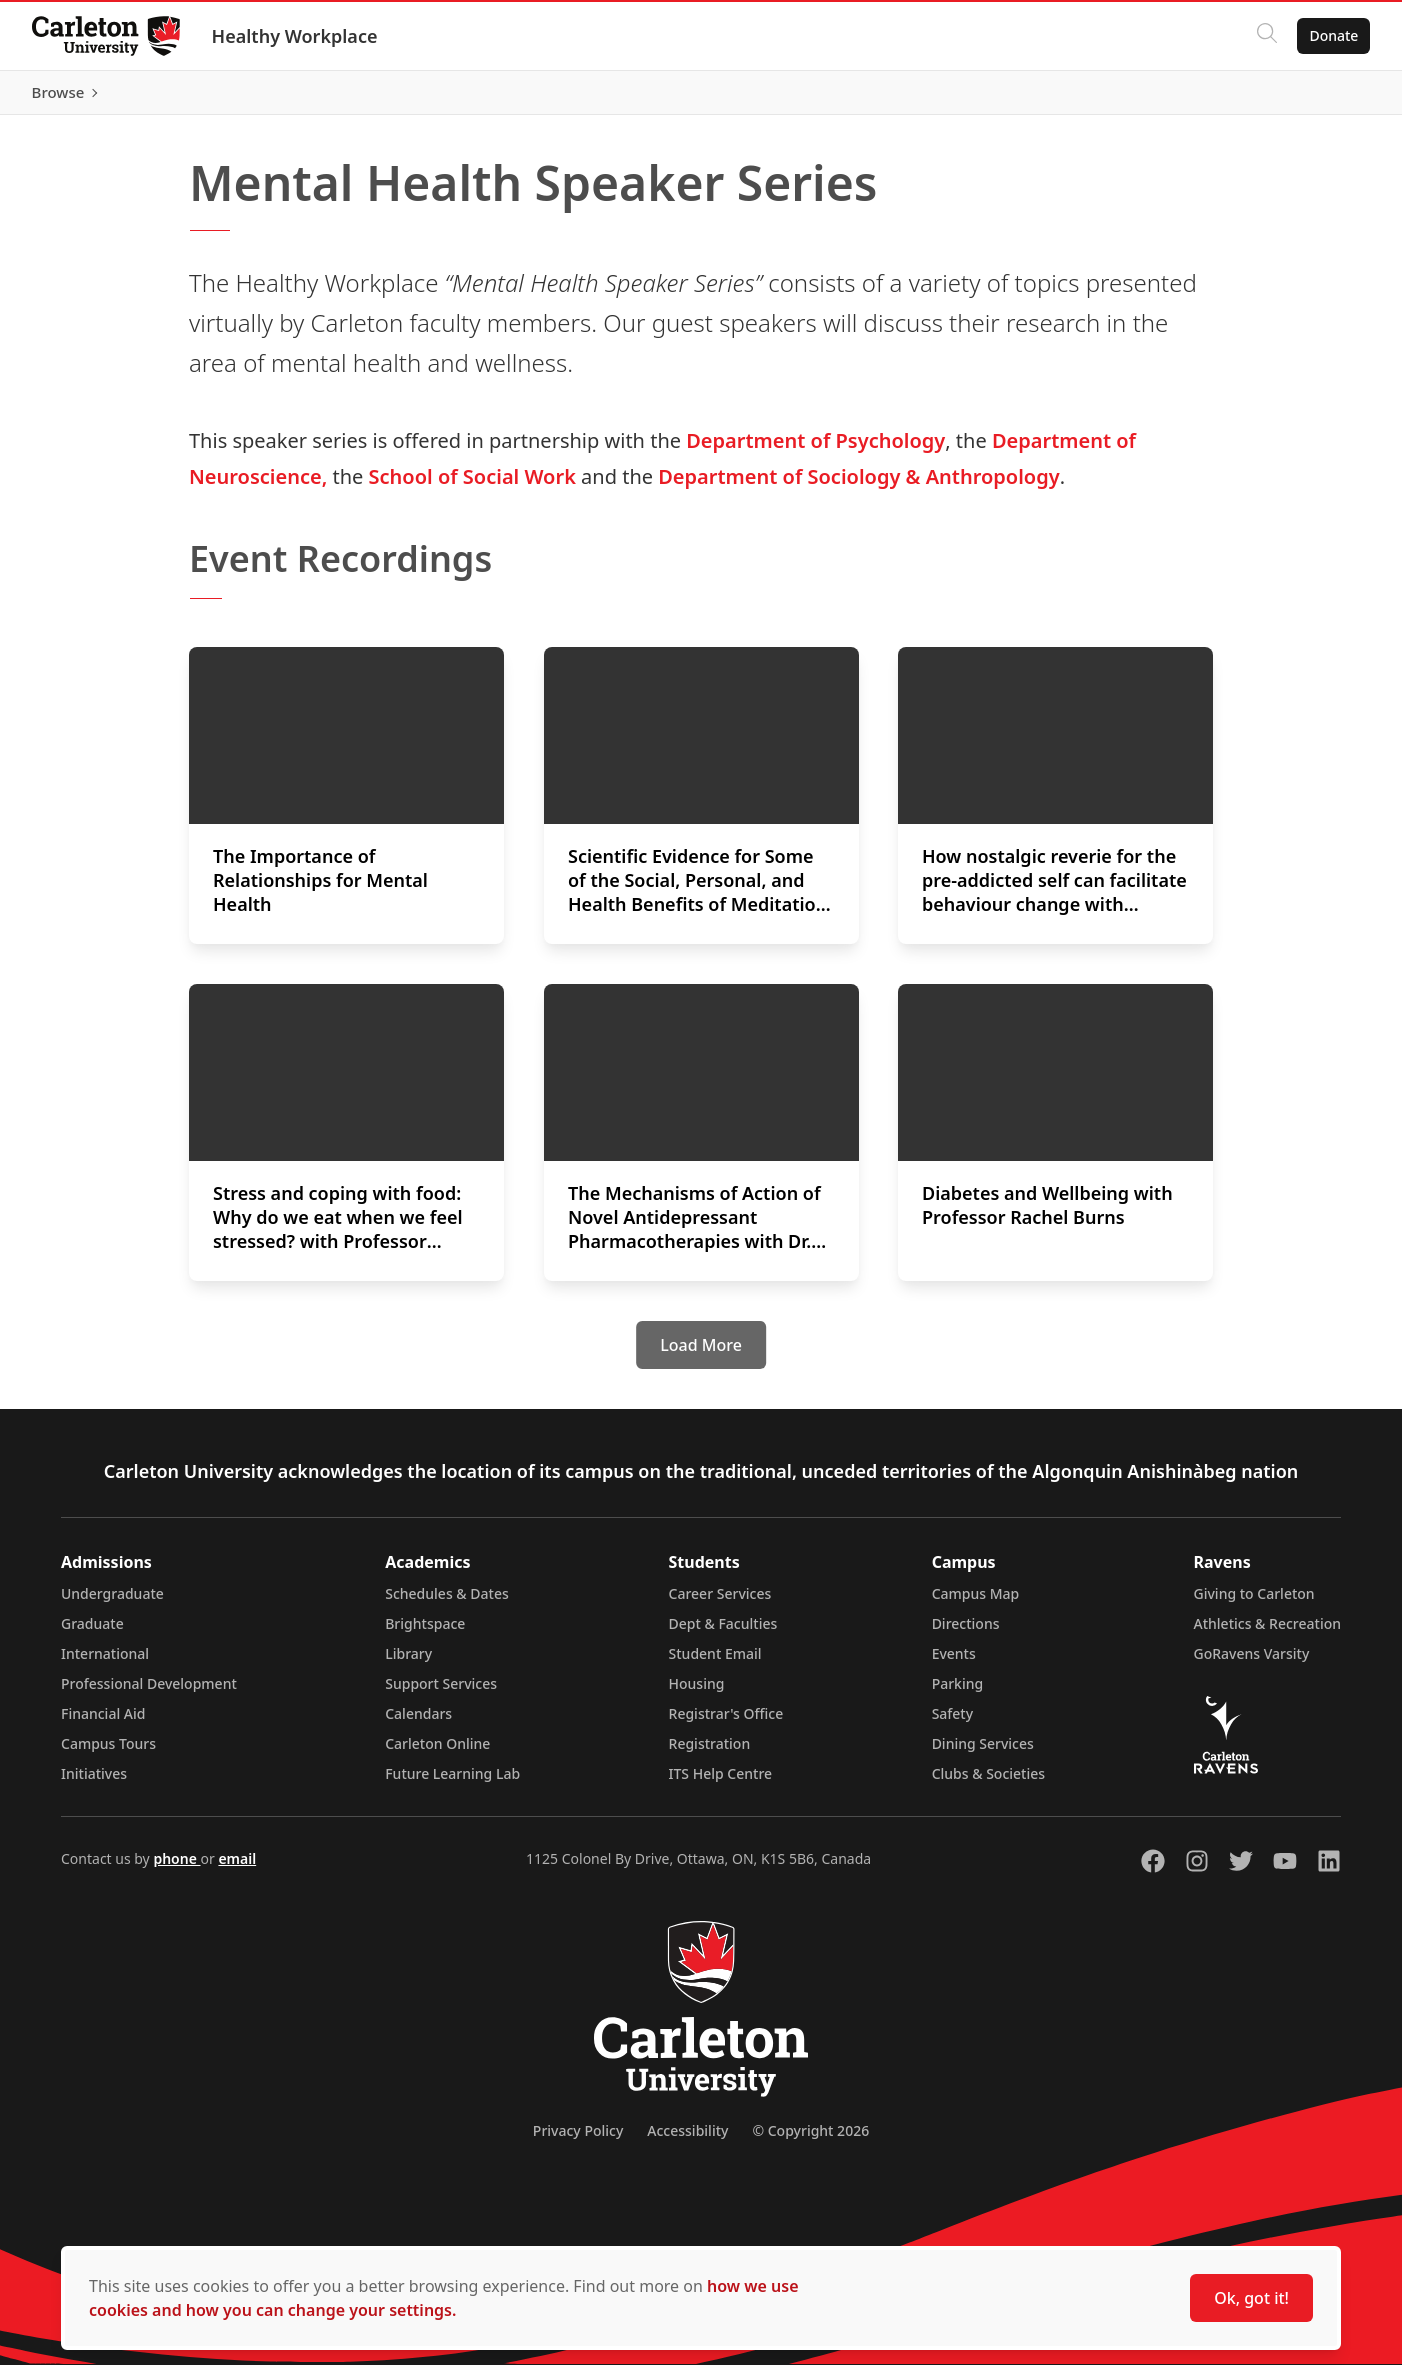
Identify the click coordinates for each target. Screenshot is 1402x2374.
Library (408, 1662)
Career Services (720, 1602)
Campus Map (976, 1602)
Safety (953, 1722)
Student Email (715, 1662)
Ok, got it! (1251, 2298)
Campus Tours (108, 1752)
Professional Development (149, 1692)
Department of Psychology (815, 449)
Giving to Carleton (1254, 1602)
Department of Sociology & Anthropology (858, 485)
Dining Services (983, 1752)
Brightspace (425, 1632)
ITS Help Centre (721, 1782)
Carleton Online (437, 1752)
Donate (1333, 35)
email (237, 1867)
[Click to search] (1267, 36)
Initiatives (94, 1782)
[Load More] (701, 1354)
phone (176, 1867)
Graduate (92, 1632)
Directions (966, 1632)
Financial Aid (103, 1722)
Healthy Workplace (295, 36)
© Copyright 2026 (810, 2139)
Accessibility (687, 2139)
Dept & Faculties (723, 1632)
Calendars (418, 1722)
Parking (958, 1692)
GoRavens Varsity (1252, 1662)
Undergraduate (112, 1602)
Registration (710, 1752)
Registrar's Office (726, 1722)
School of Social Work (472, 485)
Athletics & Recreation (1267, 1632)
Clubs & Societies (988, 1782)
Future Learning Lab (452, 1782)
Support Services (441, 1692)
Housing (697, 1692)
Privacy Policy (578, 2139)
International (105, 1662)
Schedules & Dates (447, 1602)
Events (954, 1662)
